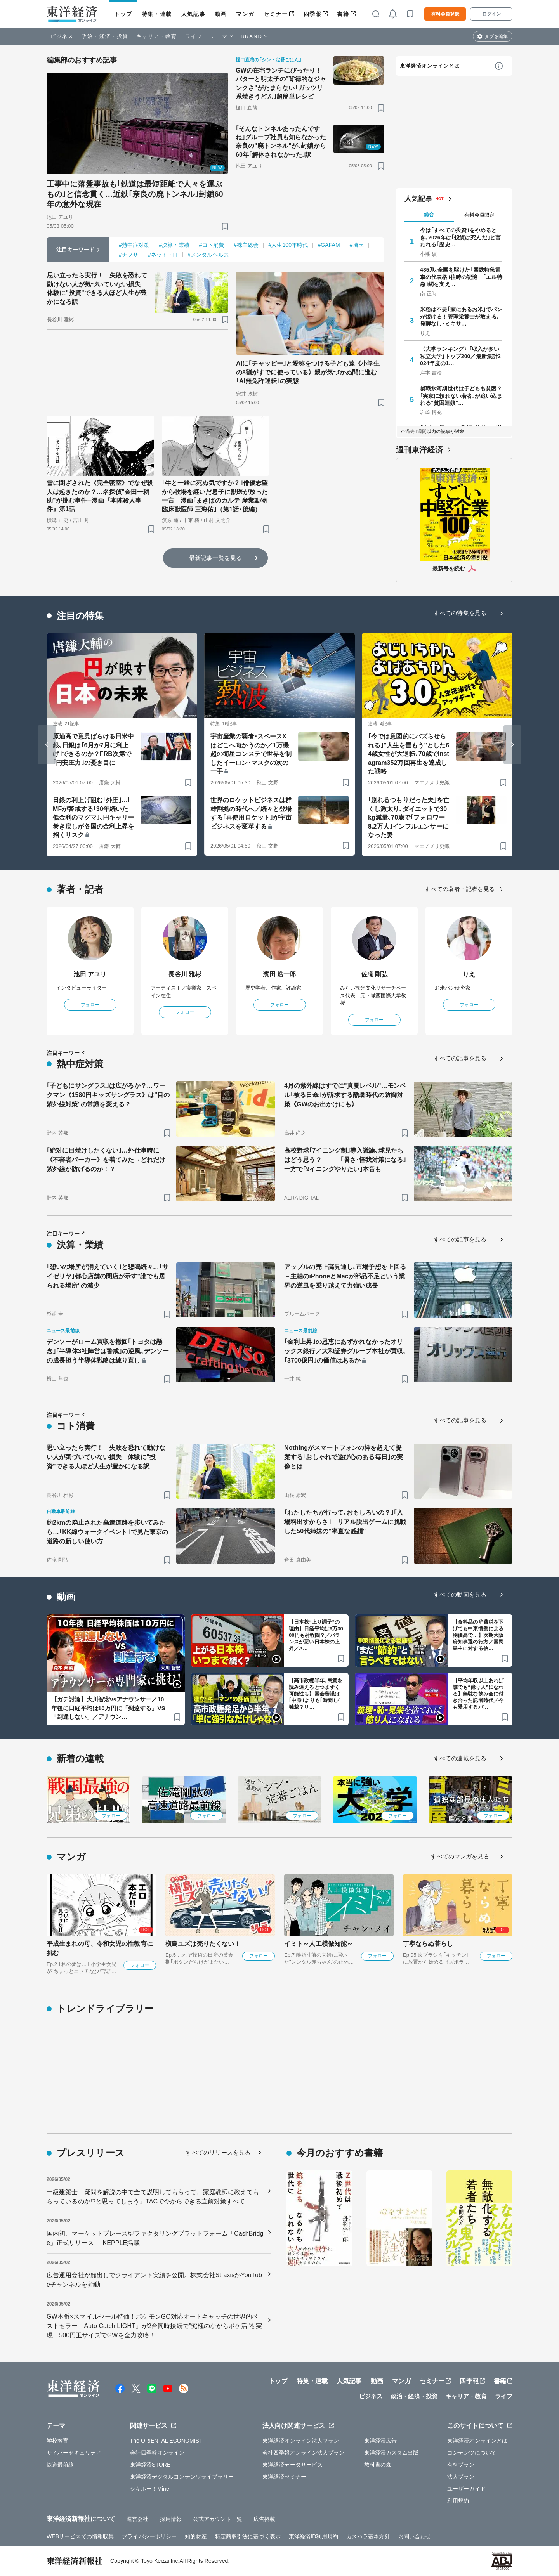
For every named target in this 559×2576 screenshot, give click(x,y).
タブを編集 (496, 36)
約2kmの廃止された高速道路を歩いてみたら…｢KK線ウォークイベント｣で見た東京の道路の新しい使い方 (107, 1532)
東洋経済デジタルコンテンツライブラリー (182, 2477)
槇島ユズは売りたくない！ (202, 1943)
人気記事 (193, 14)
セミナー (276, 14)
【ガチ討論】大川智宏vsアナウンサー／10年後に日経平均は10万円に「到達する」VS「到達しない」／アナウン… (108, 1708)
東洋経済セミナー (284, 2477)
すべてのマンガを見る (460, 1856)
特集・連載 (157, 14)
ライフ (194, 36)
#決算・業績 (174, 245)
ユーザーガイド (466, 2489)
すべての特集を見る (460, 613)
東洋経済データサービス (292, 2465)
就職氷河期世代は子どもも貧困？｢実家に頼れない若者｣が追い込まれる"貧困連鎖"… (461, 395)
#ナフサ (128, 254)
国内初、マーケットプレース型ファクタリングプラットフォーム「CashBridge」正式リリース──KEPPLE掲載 (155, 2238)
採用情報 (171, 2519)
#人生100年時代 (288, 245)
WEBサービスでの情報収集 (80, 2536)
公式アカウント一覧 (217, 2519)
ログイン (491, 14)
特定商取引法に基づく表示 (248, 2536)
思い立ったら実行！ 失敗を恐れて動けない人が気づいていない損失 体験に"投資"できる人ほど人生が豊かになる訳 (97, 288)
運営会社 (137, 2519)
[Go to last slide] (47, 744)
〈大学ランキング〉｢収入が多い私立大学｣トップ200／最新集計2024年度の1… (460, 356)
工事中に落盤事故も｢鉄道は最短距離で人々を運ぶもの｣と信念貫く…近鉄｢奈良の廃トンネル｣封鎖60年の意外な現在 (135, 194)
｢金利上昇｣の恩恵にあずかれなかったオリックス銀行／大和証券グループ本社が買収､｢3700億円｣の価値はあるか (345, 1351)
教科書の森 (378, 2465)
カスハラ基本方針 (368, 2536)
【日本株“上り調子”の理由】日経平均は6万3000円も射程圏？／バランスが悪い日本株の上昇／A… (316, 1635)
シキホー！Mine (149, 2489)
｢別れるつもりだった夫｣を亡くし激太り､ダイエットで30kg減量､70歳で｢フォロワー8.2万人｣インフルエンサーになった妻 (408, 817)
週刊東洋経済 (419, 450)
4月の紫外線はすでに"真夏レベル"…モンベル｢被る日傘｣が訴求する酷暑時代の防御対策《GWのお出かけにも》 (345, 1095)
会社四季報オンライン (157, 2452)
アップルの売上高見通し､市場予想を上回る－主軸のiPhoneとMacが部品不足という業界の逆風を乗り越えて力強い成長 (345, 1276)
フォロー (90, 1004)
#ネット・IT (163, 254)
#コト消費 (211, 245)
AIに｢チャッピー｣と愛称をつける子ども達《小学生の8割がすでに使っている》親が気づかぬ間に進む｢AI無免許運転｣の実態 (308, 372)
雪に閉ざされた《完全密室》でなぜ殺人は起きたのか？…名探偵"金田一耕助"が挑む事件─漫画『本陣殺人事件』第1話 (100, 496)
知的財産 (196, 2536)
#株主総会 (246, 245)
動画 (221, 14)
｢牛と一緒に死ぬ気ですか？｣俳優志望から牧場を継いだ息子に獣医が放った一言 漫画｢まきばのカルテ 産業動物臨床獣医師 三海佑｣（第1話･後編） (215, 496)
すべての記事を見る (460, 1058)
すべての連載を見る (460, 1758)
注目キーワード (75, 249)
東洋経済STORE (150, 2465)
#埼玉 (357, 245)
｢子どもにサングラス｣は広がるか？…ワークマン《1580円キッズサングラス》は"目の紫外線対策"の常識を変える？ (108, 1095)
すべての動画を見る (460, 1594)
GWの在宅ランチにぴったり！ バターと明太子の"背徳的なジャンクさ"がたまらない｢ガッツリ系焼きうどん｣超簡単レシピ (281, 83)
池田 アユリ (89, 974)
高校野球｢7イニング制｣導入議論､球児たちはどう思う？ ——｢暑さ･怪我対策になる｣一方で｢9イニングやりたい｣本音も (345, 1159)
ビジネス (62, 36)
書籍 (343, 14)
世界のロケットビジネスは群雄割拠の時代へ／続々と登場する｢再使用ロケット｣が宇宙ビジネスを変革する (251, 813)
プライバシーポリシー (149, 2536)
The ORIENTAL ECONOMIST (166, 2440)
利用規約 (458, 2501)
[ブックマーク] (225, 226)
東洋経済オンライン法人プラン (300, 2440)
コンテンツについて (472, 2452)
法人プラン (461, 2477)
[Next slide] (512, 744)
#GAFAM (329, 245)
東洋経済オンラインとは (430, 66)
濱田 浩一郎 (279, 974)
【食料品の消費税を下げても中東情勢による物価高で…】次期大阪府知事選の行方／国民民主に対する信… (478, 1635)
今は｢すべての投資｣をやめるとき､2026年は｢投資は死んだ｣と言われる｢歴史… (460, 237)
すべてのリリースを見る (218, 2152)
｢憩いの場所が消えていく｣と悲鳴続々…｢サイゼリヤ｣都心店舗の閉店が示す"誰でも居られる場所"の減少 (107, 1276)
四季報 (313, 14)
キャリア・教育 (156, 36)
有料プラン (461, 2465)
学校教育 (57, 2440)
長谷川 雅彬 (184, 974)
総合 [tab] (429, 214)
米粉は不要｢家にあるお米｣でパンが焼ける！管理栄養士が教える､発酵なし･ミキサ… (461, 316)
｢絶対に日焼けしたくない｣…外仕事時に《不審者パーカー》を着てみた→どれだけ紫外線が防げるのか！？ (106, 1159)
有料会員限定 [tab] (479, 215)
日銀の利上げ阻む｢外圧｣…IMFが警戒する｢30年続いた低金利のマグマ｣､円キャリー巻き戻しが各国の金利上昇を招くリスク (93, 817)
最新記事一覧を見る (215, 558)
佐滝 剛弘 (374, 974)
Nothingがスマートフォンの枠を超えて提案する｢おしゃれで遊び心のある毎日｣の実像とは (343, 1457)
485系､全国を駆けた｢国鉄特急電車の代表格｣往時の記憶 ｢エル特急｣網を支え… (461, 277)
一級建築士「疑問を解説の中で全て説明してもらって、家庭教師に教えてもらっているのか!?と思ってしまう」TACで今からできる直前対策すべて (153, 2197)
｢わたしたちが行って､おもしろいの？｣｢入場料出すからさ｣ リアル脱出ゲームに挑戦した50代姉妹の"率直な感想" (345, 1521)
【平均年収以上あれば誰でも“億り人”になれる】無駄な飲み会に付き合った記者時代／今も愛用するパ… (478, 1694)
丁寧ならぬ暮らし (428, 1943)
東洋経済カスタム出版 (391, 2452)
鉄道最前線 (60, 2465)
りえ (469, 974)
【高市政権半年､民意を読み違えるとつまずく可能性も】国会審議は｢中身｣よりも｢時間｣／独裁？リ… (315, 1694)
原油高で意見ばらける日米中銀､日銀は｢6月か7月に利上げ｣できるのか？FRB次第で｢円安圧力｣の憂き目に (93, 749)
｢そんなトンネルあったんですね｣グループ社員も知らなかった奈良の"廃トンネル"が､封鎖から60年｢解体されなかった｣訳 (281, 141)
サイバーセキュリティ (74, 2452)
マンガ (245, 14)
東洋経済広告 (380, 2440)
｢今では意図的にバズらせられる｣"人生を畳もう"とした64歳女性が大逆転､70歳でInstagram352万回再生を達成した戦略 (409, 754)
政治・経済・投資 (105, 36)
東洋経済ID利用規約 (313, 2536)
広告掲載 (264, 2519)
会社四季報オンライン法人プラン (303, 2452)
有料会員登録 (445, 14)
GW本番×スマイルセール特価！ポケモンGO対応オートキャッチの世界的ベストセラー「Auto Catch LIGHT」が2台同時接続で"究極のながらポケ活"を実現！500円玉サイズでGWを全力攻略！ (154, 2326)
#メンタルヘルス (208, 254)
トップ (123, 14)
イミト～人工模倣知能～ (318, 1943)
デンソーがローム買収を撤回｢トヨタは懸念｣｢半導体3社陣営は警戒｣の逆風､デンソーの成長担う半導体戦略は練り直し (108, 1351)
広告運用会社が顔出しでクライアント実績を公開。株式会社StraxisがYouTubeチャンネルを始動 (154, 2280)
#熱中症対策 (134, 245)
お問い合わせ (414, 2536)
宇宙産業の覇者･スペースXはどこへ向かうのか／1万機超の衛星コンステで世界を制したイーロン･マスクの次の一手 (251, 754)
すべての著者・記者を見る (460, 889)
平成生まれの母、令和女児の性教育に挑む (100, 1948)
